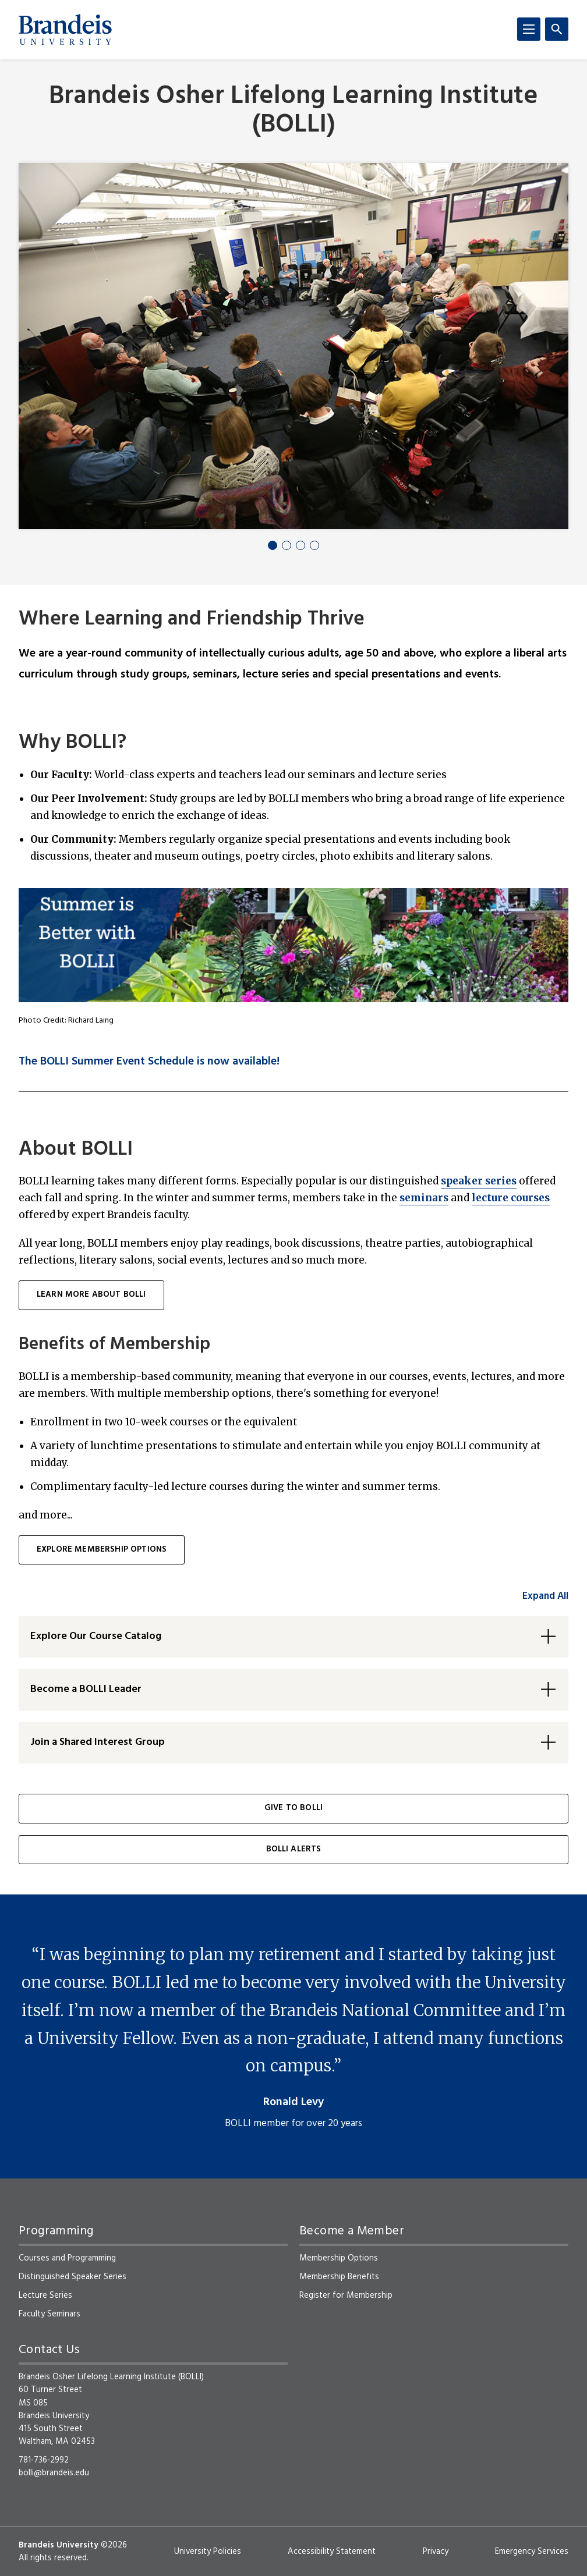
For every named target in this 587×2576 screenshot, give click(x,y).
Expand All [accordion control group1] (545, 1596)
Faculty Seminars (49, 2314)
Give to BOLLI (293, 1808)
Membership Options (338, 2258)
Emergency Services (531, 2552)
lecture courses (511, 1197)
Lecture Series (45, 2295)
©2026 (114, 2545)
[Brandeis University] (65, 29)
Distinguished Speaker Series (72, 2277)
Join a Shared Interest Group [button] (97, 1742)
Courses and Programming (67, 2258)
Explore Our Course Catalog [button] (95, 1636)
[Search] (556, 29)
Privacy (435, 2552)
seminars (423, 1197)
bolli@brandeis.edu (54, 2473)
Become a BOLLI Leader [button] (86, 1689)
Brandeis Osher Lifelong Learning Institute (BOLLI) (293, 111)
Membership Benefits (339, 2277)
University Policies (207, 2552)
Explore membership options (102, 1549)
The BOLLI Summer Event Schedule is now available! (149, 1061)
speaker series (479, 1181)
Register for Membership (345, 2295)
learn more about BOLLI (91, 1294)
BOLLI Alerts (293, 1849)
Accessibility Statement (332, 2552)
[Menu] (528, 29)
